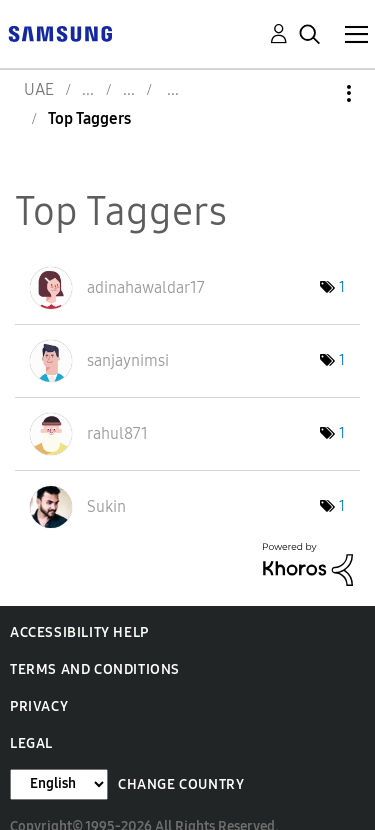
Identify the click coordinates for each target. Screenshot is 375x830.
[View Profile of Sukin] (106, 506)
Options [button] (315, 93)
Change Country (181, 784)
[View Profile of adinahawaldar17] (146, 287)
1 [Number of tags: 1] (342, 287)
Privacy (39, 706)
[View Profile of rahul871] (117, 433)
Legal (31, 743)
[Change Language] (59, 784)
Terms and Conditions (95, 669)
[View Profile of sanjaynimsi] (128, 360)
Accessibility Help (79, 632)
